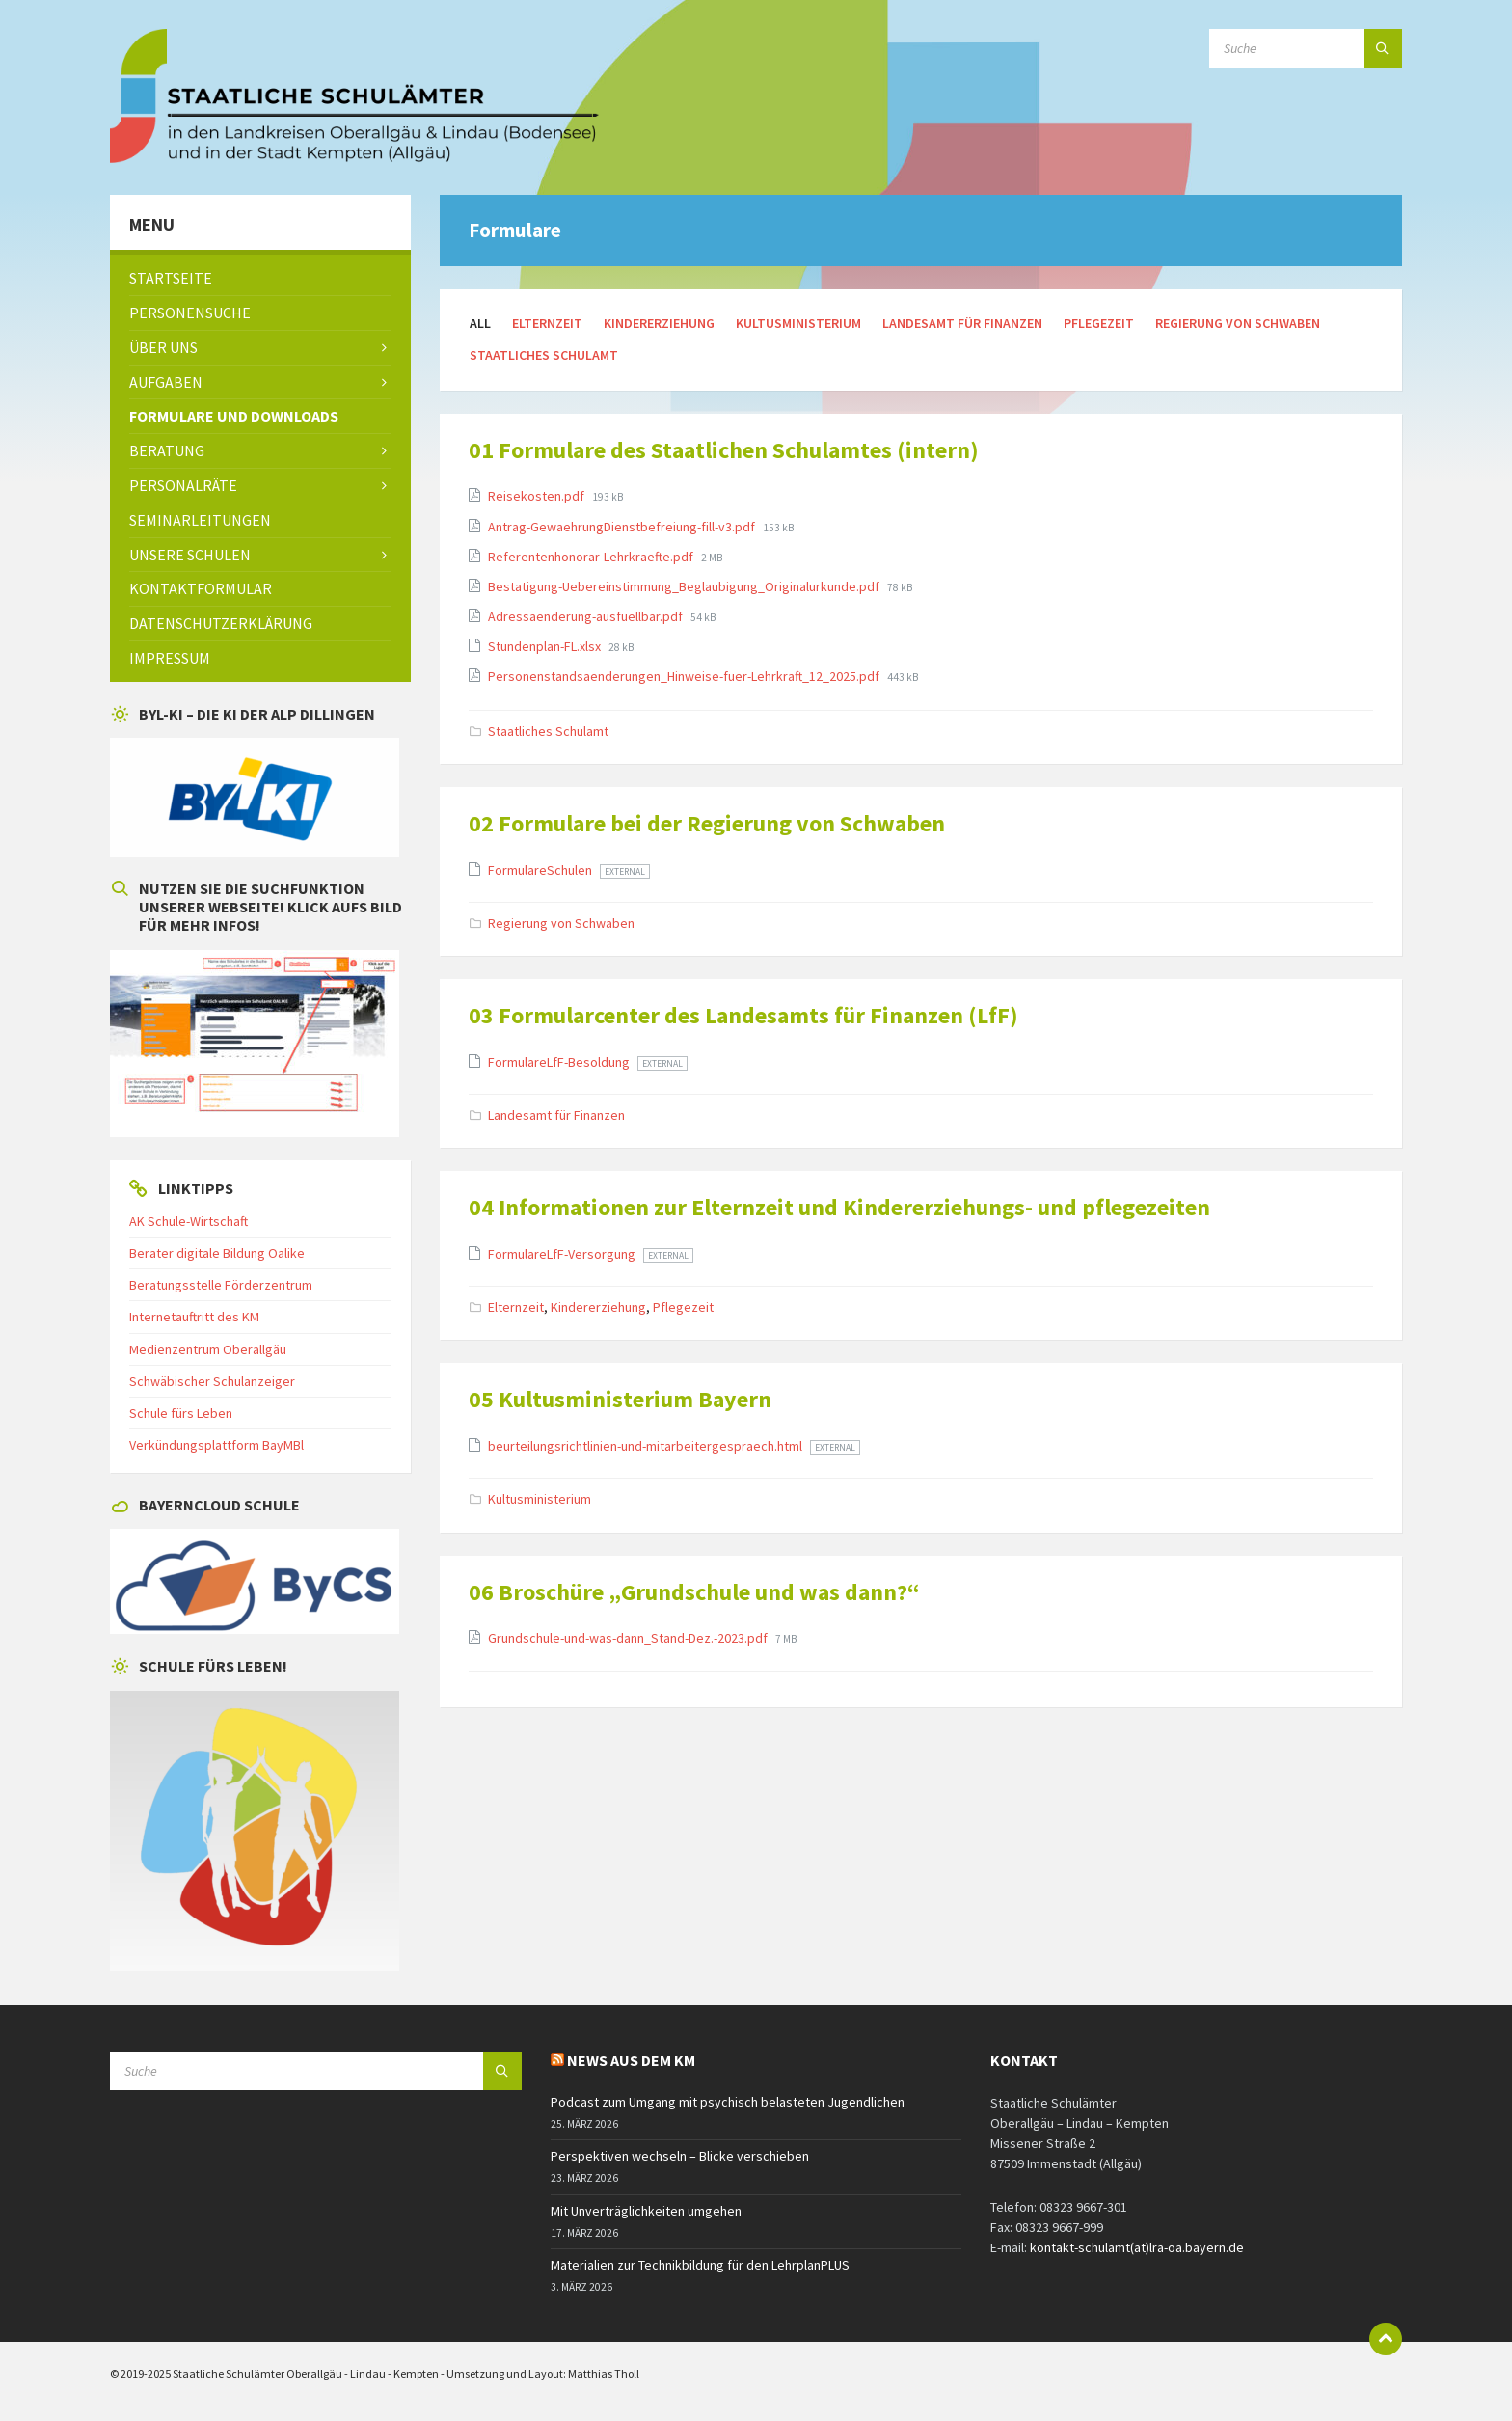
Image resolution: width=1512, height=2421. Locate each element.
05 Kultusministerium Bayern (620, 1399)
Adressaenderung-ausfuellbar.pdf (587, 616)
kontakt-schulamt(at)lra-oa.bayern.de (1137, 2247)
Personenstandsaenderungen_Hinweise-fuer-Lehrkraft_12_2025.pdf (685, 676)
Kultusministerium (798, 323)
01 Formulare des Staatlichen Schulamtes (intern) (724, 450)
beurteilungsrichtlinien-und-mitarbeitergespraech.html (646, 1446)
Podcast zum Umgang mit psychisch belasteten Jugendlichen (727, 2101)
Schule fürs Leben (180, 1413)
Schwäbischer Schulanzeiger (212, 1381)
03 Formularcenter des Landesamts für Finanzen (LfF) (743, 1015)
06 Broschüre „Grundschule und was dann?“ (694, 1592)
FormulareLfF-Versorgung (563, 1254)
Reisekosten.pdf (537, 495)
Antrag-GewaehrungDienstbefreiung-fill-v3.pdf (623, 526)
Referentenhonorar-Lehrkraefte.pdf (592, 556)
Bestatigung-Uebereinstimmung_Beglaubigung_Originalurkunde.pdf (685, 586)
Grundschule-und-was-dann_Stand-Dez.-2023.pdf (629, 1637)
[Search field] (1305, 48)
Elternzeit (547, 323)
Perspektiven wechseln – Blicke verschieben (680, 2155)
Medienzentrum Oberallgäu (207, 1349)
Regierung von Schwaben (1237, 323)
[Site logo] (356, 157)
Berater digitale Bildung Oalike (217, 1253)
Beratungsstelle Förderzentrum (220, 1284)
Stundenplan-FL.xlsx (546, 646)
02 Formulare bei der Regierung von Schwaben (707, 823)
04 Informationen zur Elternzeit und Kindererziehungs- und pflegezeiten (839, 1207)
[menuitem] (260, 278)
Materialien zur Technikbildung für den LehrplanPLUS (700, 2264)
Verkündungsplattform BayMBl (216, 1445)
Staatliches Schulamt (544, 355)
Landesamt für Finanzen (962, 323)
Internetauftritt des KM (194, 1316)
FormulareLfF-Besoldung (560, 1062)
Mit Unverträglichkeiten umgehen (646, 2210)
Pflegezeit (1099, 323)
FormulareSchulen (541, 870)
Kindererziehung (659, 323)
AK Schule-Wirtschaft (188, 1221)
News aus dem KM (631, 2060)
